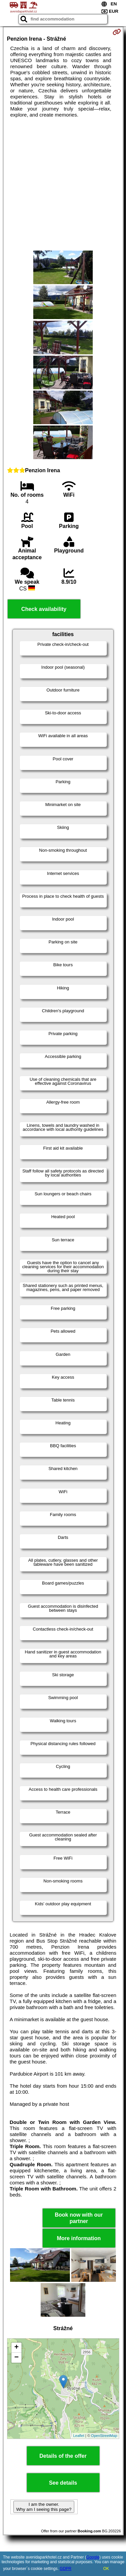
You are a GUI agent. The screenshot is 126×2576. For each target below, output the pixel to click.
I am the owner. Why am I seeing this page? (43, 2507)
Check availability (43, 609)
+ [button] (16, 2348)
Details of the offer (62, 2456)
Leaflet (78, 2436)
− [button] (16, 2358)
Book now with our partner (79, 2218)
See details (63, 2483)
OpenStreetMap (104, 2436)
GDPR (66, 2568)
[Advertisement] (63, 184)
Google (92, 2557)
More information (79, 2238)
